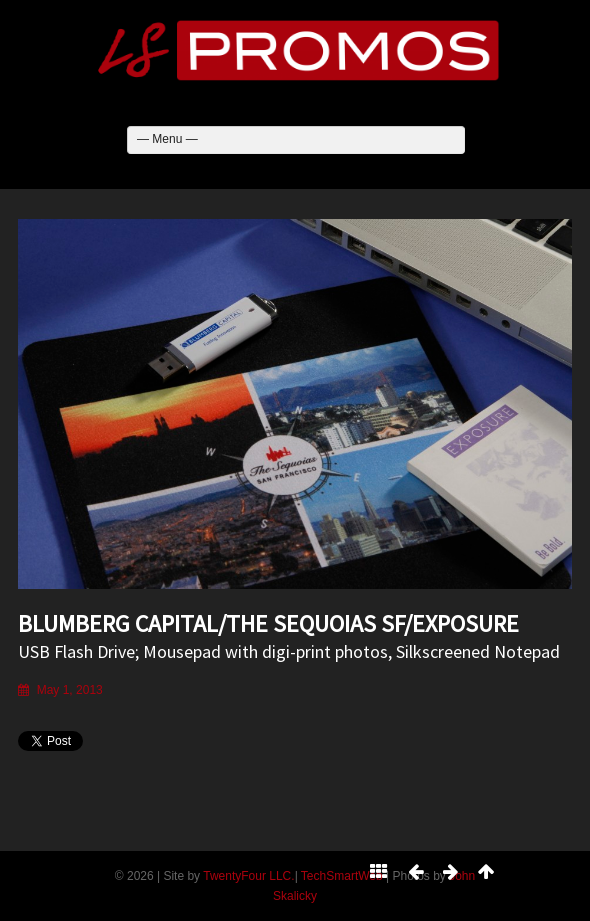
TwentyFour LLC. (248, 876)
